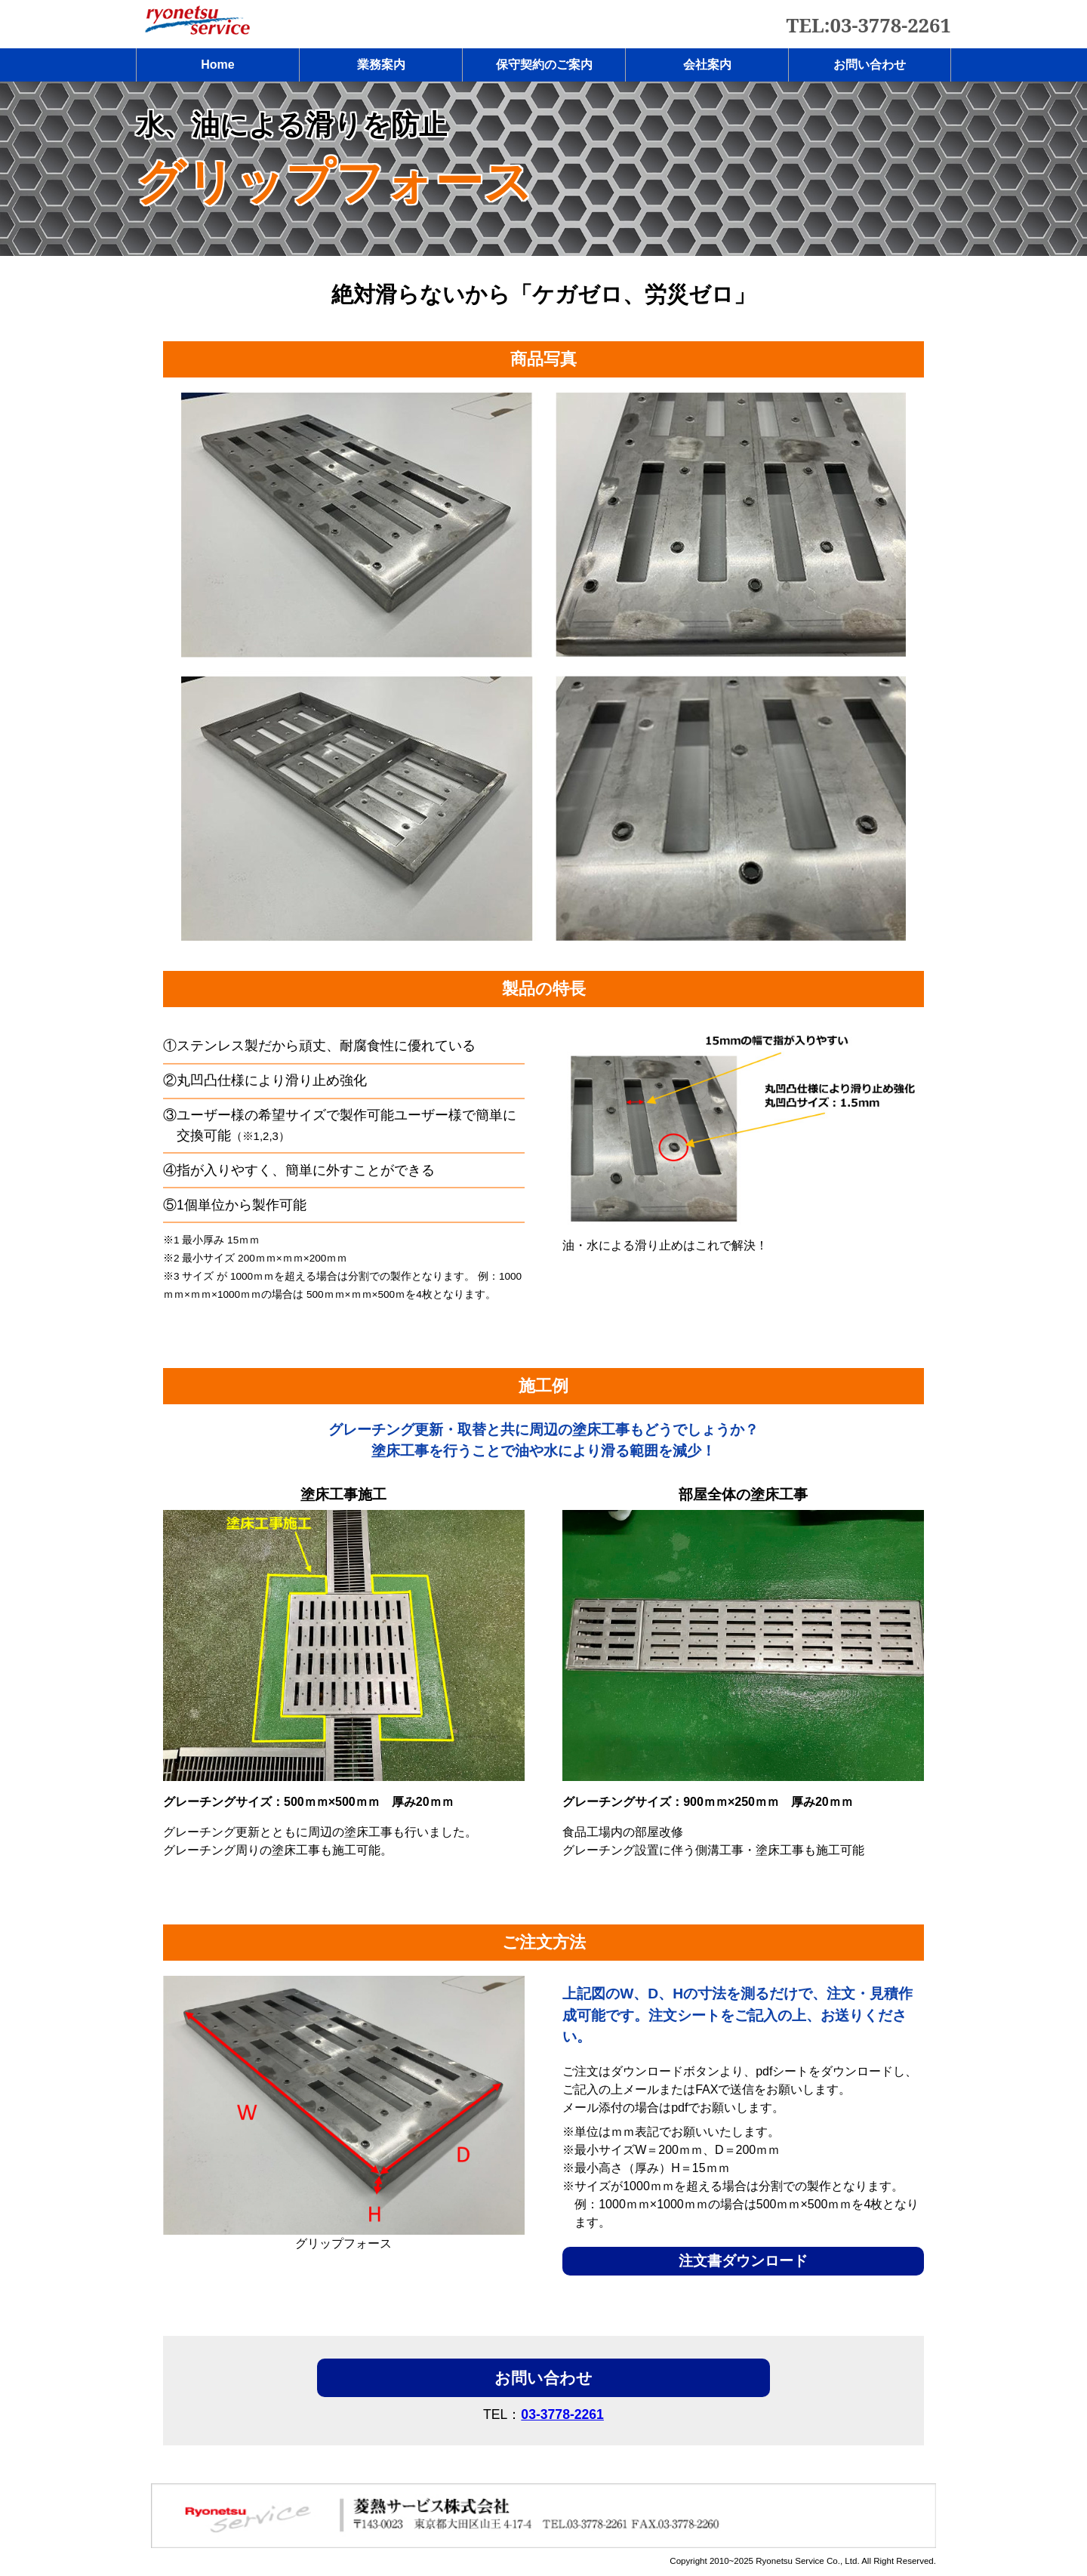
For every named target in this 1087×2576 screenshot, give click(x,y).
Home (217, 64)
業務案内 (381, 64)
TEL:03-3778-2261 (869, 25)
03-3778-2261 (562, 2414)
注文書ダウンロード (743, 2261)
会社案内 (707, 64)
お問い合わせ (869, 64)
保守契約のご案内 (544, 64)
